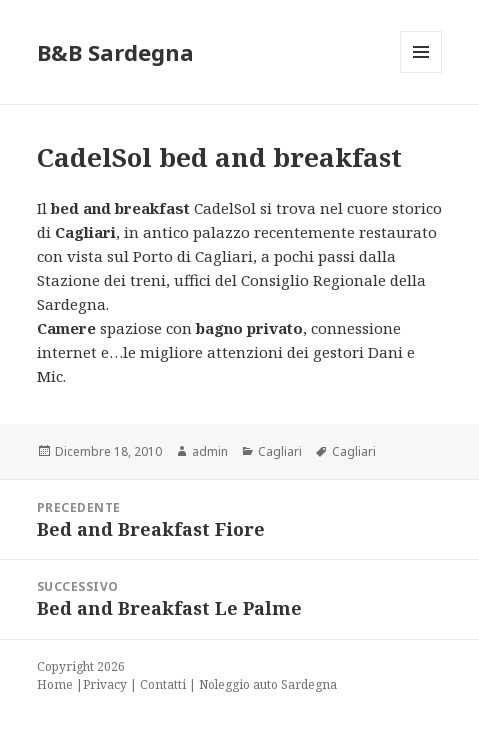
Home (55, 684)
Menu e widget (421, 72)
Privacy (105, 684)
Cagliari (280, 451)
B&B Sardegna (115, 52)
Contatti (163, 684)
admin (210, 451)
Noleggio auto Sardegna (268, 684)
